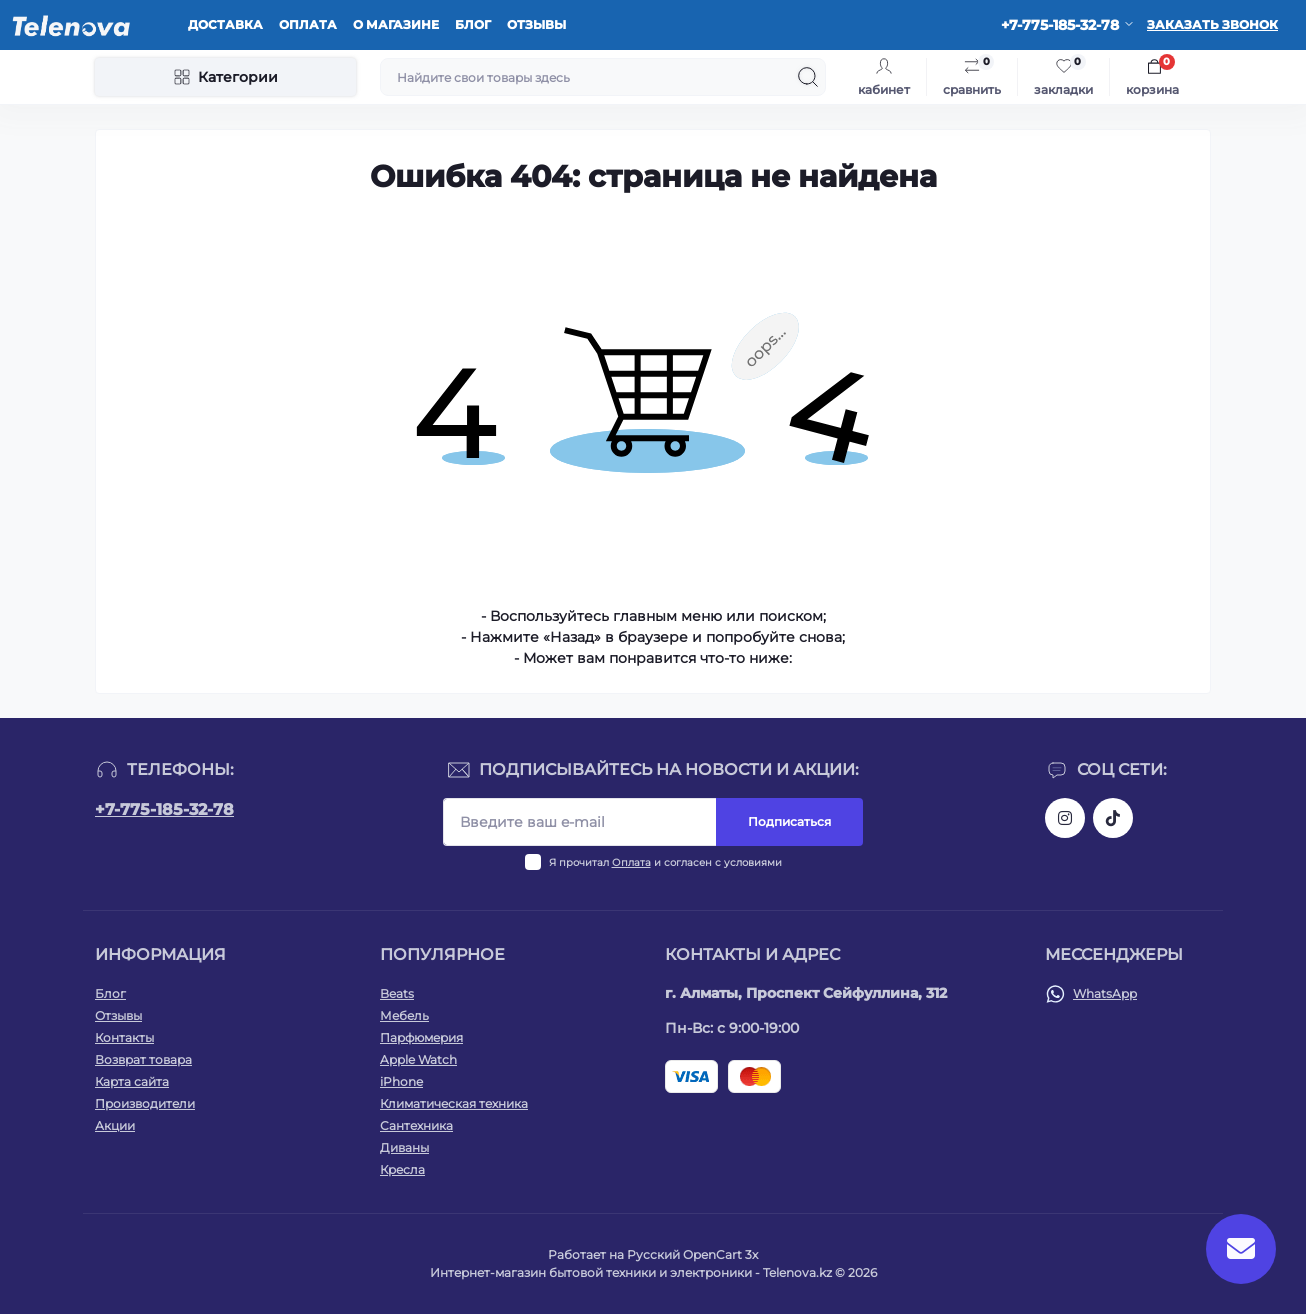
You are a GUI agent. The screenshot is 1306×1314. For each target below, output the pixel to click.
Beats (397, 993)
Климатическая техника (454, 1103)
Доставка (225, 24)
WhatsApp (1105, 993)
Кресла (402, 1169)
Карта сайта (132, 1081)
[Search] (808, 77)
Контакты (124, 1037)
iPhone (401, 1081)
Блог (473, 24)
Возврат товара (143, 1059)
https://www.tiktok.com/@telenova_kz (1113, 818)
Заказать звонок (1212, 24)
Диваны (404, 1147)
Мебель (404, 1015)
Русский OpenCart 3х (692, 1254)
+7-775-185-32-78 (164, 809)
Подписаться (789, 821)
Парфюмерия (421, 1037)
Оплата (308, 24)
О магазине (396, 24)
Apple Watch (418, 1059)
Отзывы (536, 24)
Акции (115, 1125)
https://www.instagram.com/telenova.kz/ (1065, 818)
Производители (145, 1103)
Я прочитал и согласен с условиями (665, 862)
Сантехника (416, 1125)
